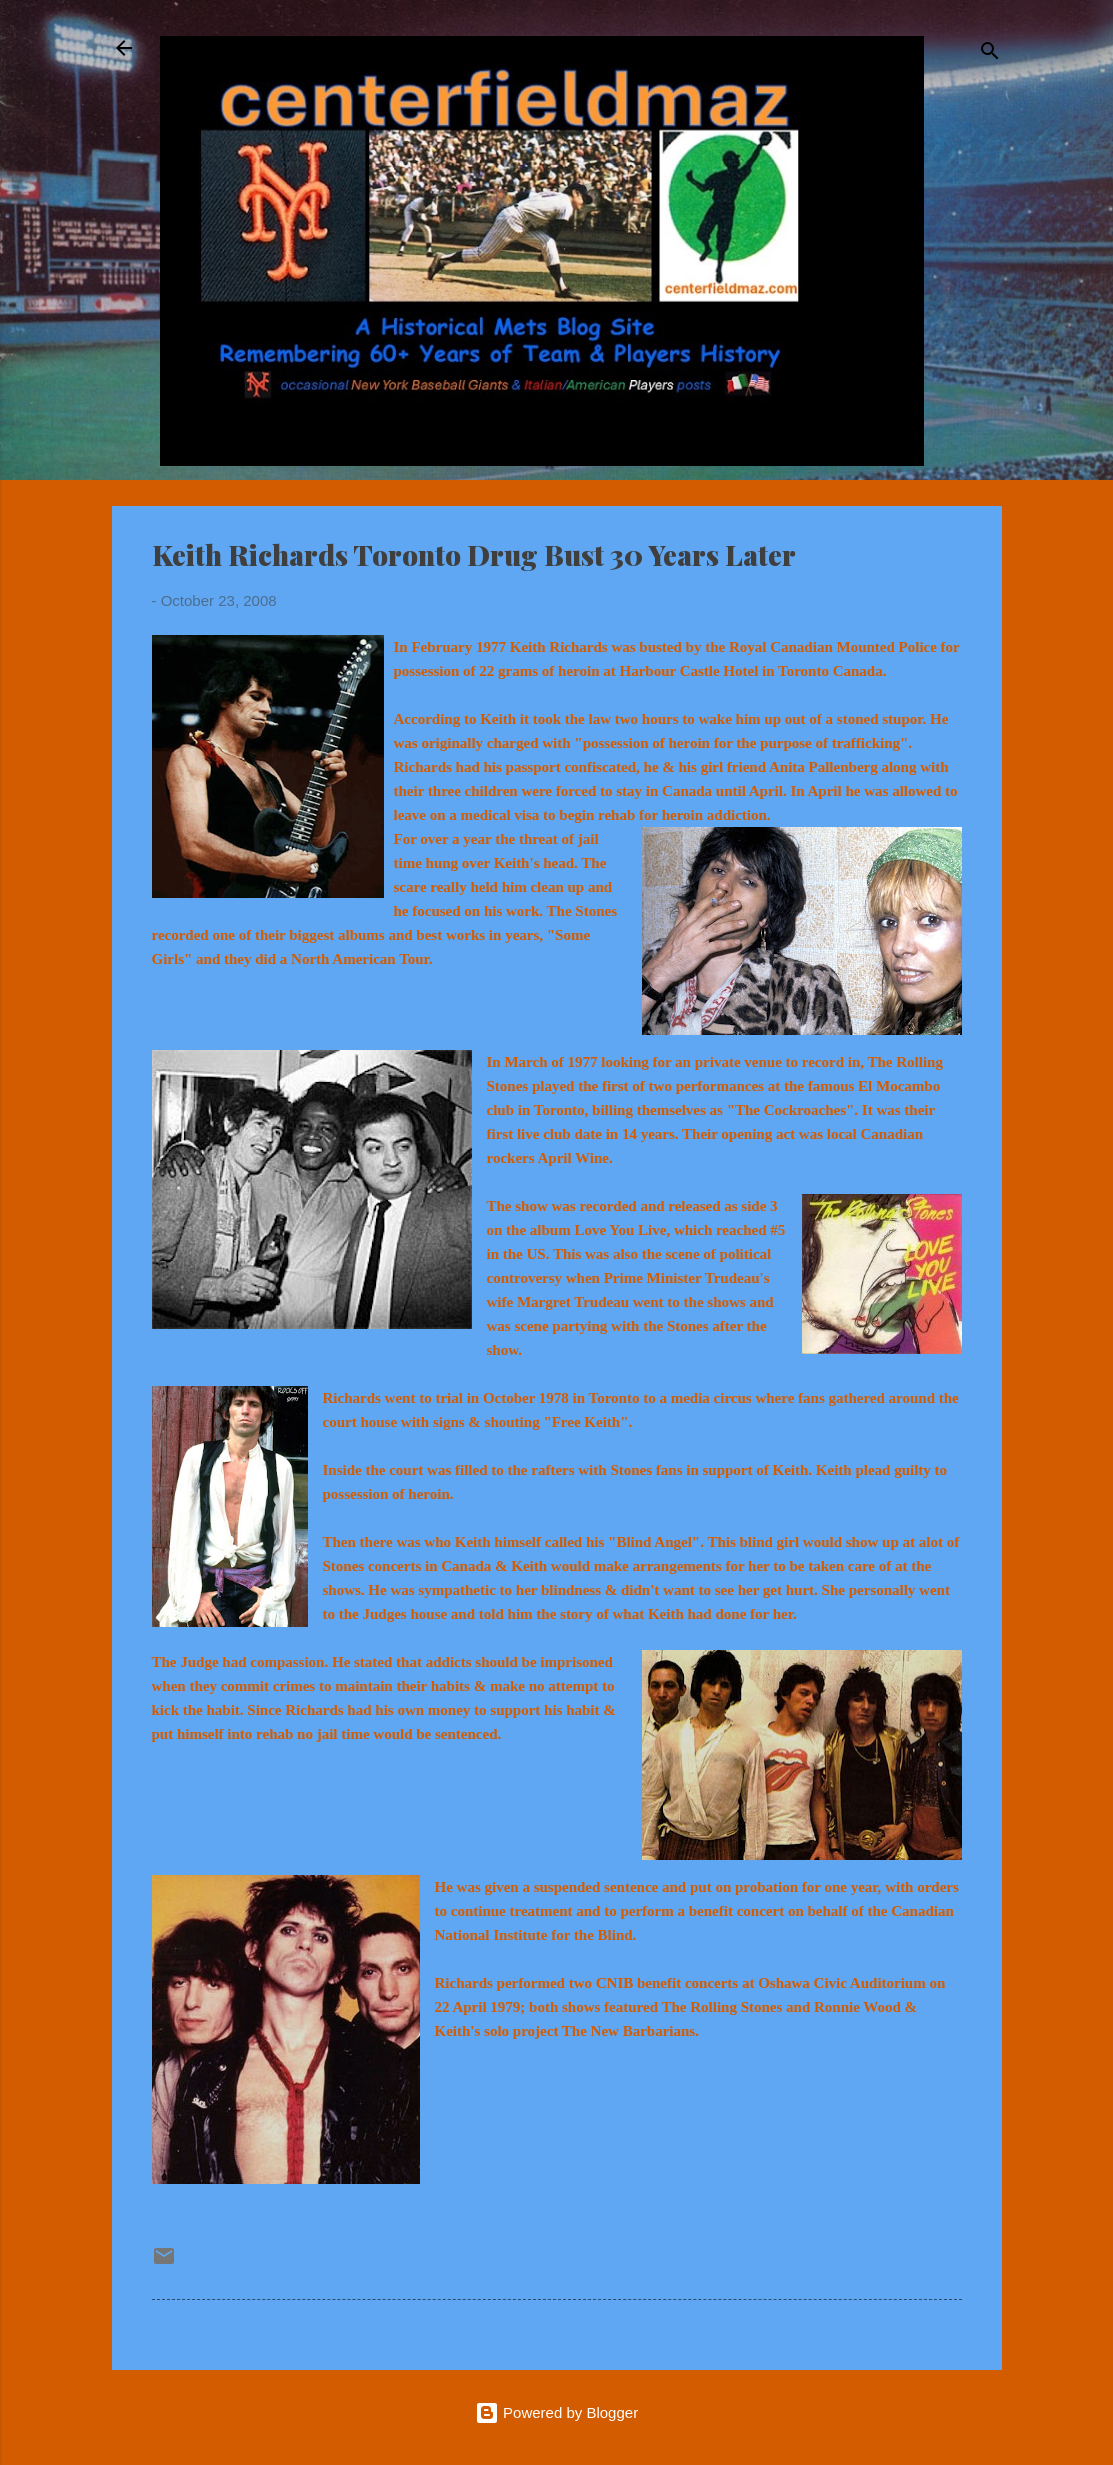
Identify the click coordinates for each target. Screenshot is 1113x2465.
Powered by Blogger (556, 2412)
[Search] (990, 54)
